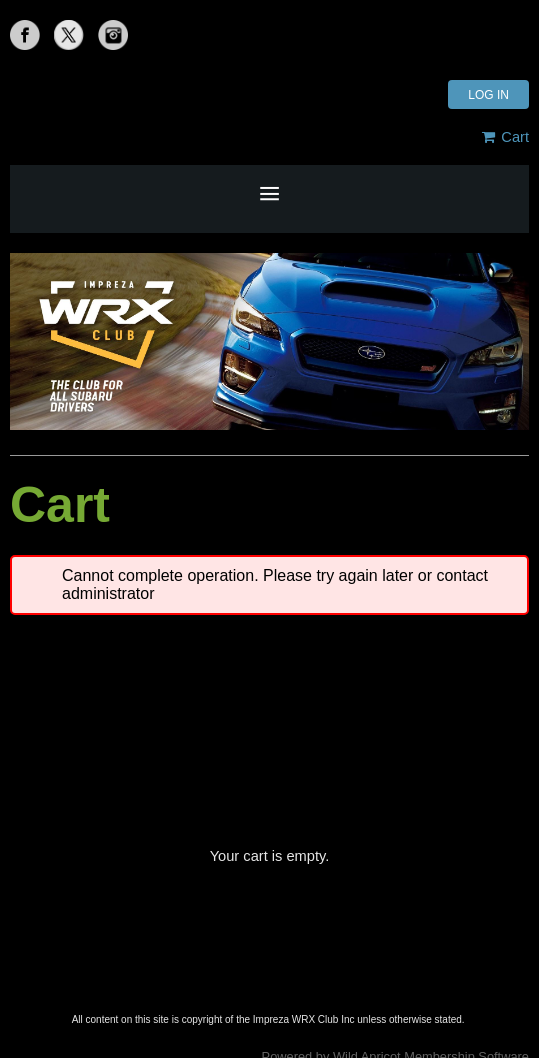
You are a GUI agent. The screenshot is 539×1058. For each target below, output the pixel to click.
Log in (488, 95)
